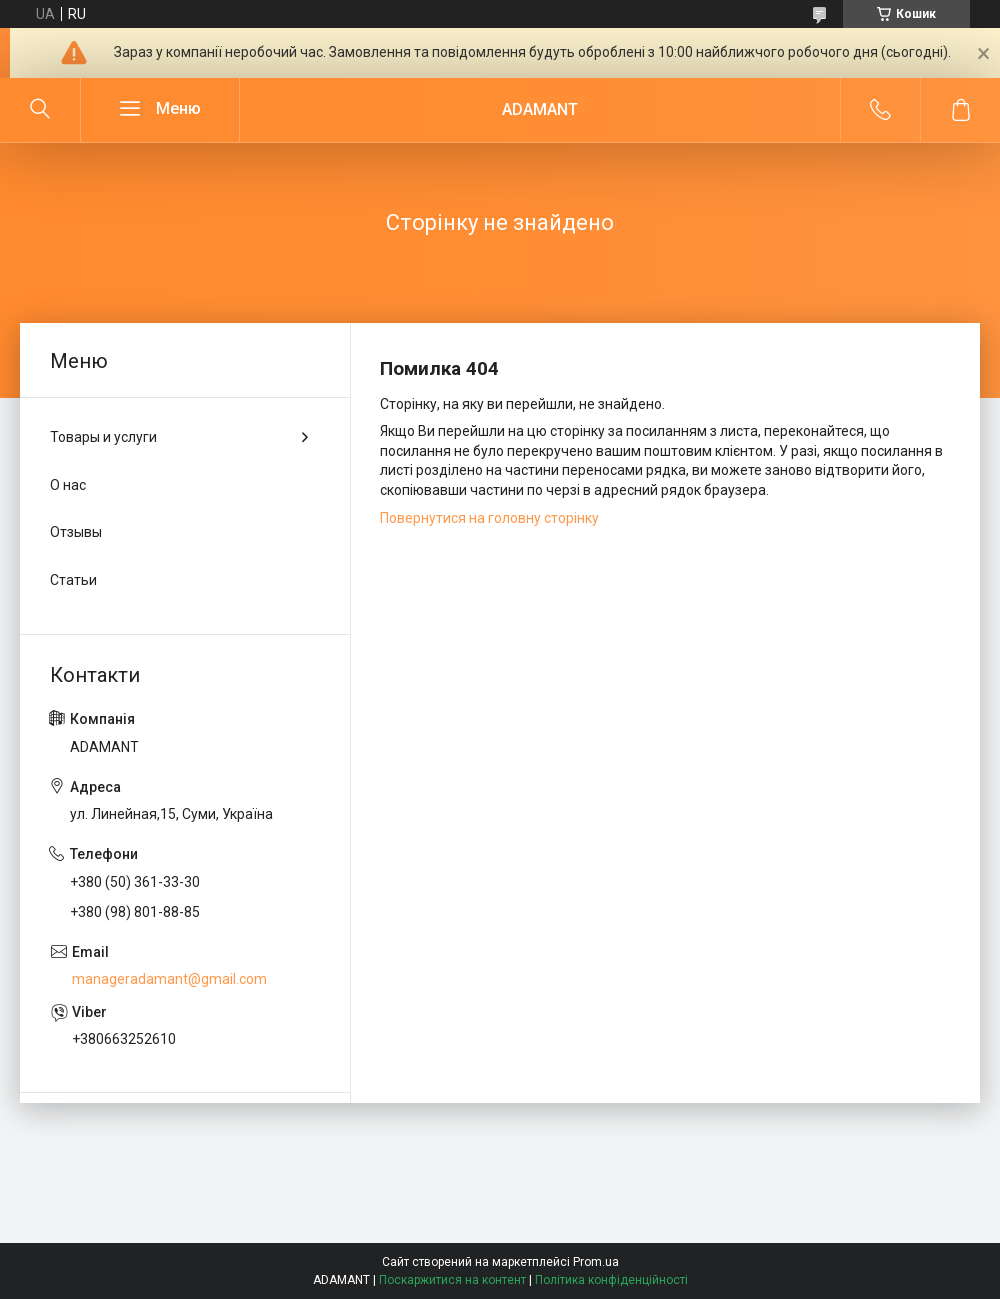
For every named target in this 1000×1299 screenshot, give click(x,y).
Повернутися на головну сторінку (489, 518)
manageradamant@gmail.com (169, 979)
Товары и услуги (103, 437)
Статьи (73, 580)
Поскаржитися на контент (452, 1280)
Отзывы (76, 532)
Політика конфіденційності (611, 1280)
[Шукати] (40, 110)
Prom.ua (596, 1262)
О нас (68, 485)
